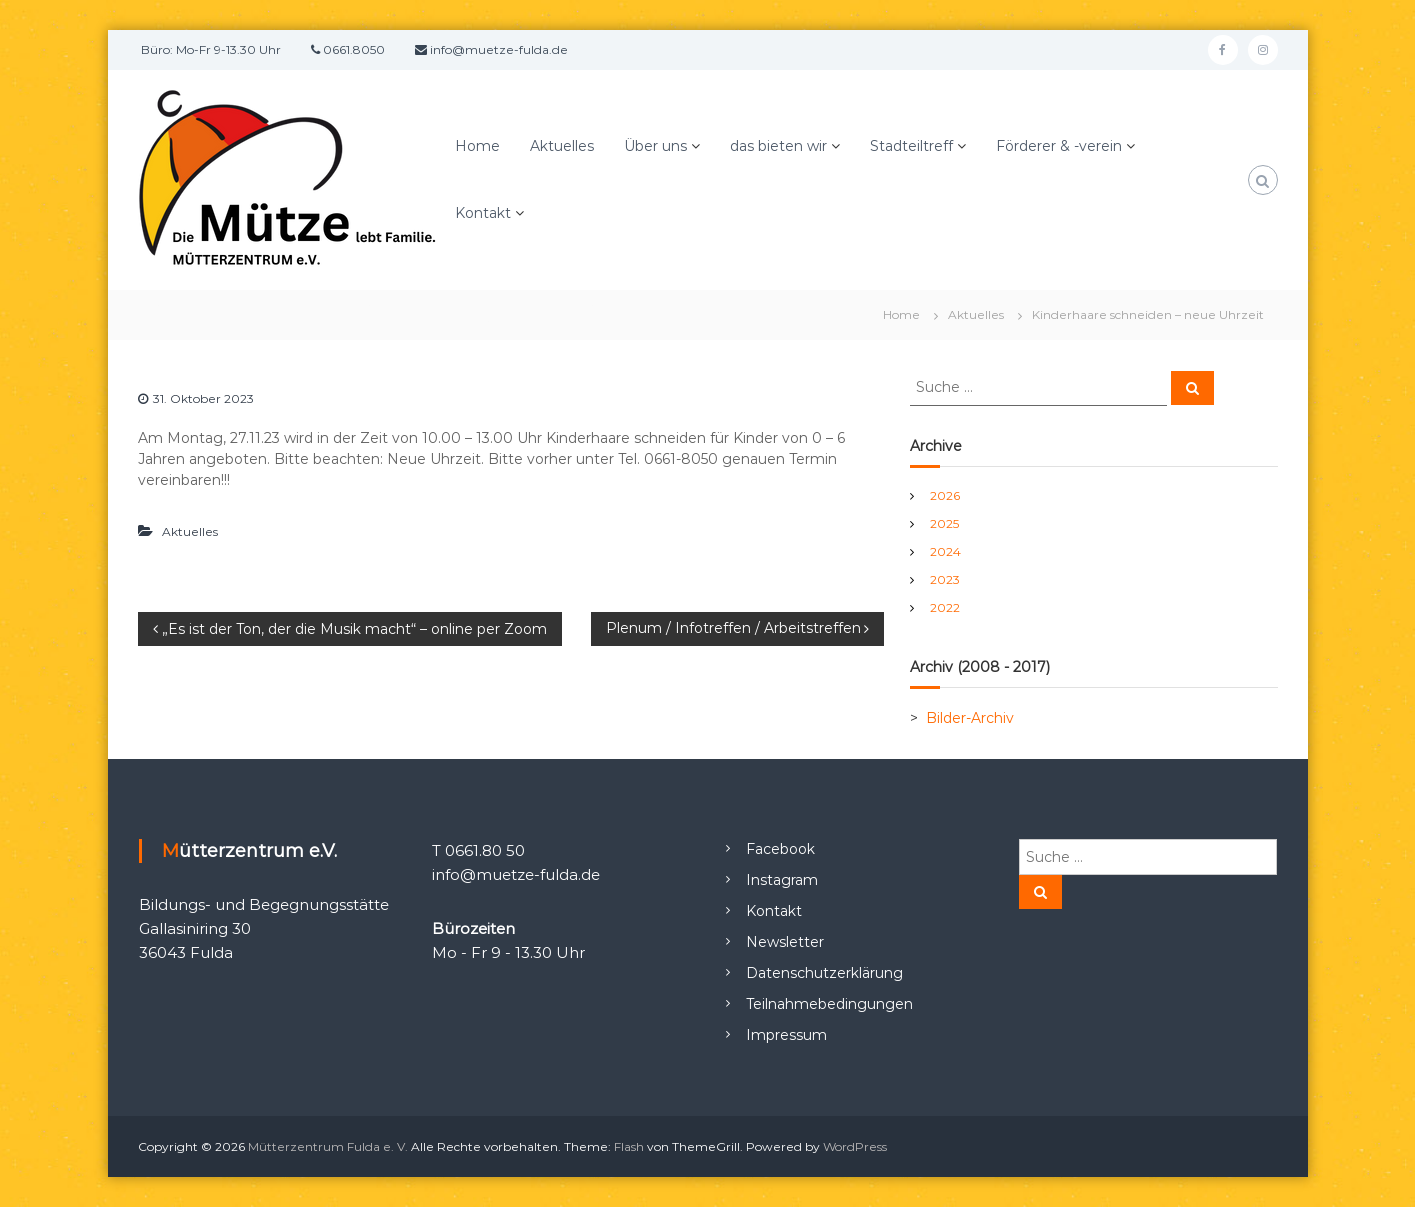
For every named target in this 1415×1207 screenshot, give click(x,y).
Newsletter (785, 942)
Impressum (786, 1035)
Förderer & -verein (1059, 146)
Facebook (780, 849)
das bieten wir (778, 146)
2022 (945, 607)
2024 (945, 551)
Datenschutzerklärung (824, 973)
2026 (945, 495)
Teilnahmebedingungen (829, 1004)
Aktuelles (562, 146)
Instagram (782, 880)
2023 (945, 579)
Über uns (655, 146)
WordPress (855, 1146)
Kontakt (483, 213)
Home (477, 146)
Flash (629, 1146)
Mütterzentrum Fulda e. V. (328, 1146)
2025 (944, 523)
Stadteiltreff (911, 146)
